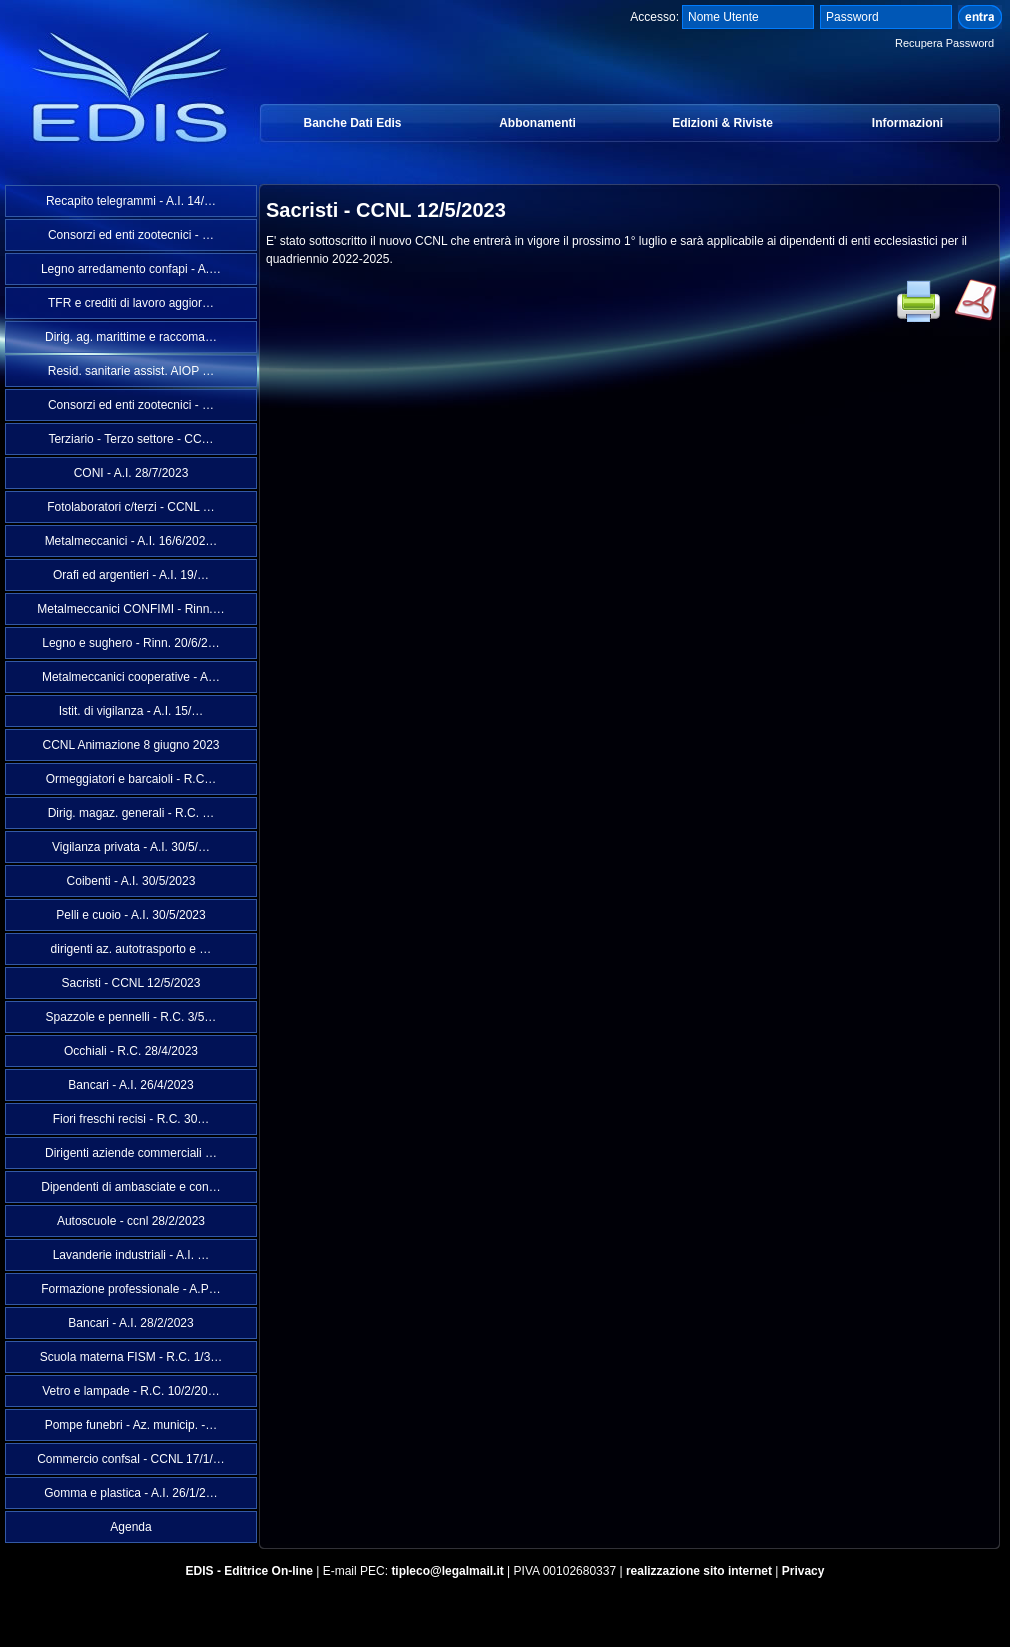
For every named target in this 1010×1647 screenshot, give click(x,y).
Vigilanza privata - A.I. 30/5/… (131, 847)
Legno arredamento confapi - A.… (131, 269)
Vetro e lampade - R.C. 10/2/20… (130, 1391)
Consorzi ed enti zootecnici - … (131, 235)
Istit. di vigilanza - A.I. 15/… (131, 711)
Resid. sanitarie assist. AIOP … (131, 371)
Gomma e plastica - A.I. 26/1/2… (130, 1493)
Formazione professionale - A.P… (130, 1289)
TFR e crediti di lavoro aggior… (131, 303)
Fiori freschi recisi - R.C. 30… (131, 1119)
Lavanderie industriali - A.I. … (131, 1255)
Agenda (130, 1527)
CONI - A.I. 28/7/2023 (131, 473)
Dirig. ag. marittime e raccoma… (131, 337)
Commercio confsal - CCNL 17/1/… (131, 1459)
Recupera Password (944, 43)
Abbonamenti (537, 123)
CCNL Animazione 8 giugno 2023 (130, 745)
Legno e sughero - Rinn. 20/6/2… (130, 643)
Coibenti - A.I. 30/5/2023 (131, 881)
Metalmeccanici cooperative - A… (131, 677)
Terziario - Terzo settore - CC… (130, 439)
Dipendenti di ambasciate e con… (130, 1187)
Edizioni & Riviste (722, 123)
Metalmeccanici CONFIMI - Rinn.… (130, 609)
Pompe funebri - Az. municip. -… (131, 1425)
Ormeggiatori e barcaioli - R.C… (131, 779)
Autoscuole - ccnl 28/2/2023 (131, 1221)
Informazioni (907, 123)
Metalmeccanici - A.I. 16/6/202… (131, 541)
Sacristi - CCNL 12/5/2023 (131, 983)
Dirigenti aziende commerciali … (131, 1153)
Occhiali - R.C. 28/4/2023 (131, 1051)
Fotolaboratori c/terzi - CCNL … (131, 507)
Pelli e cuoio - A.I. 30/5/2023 (130, 915)
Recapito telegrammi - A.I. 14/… (131, 201)
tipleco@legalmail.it (447, 1571)
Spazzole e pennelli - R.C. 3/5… (131, 1017)
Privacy (803, 1571)
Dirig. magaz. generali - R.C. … (131, 813)
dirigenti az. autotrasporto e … (131, 949)
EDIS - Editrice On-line (249, 1571)
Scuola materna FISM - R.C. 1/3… (131, 1357)
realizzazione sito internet (699, 1571)
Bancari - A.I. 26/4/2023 (130, 1085)
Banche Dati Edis (352, 123)
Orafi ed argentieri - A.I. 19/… (131, 575)
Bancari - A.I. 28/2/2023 (130, 1323)
